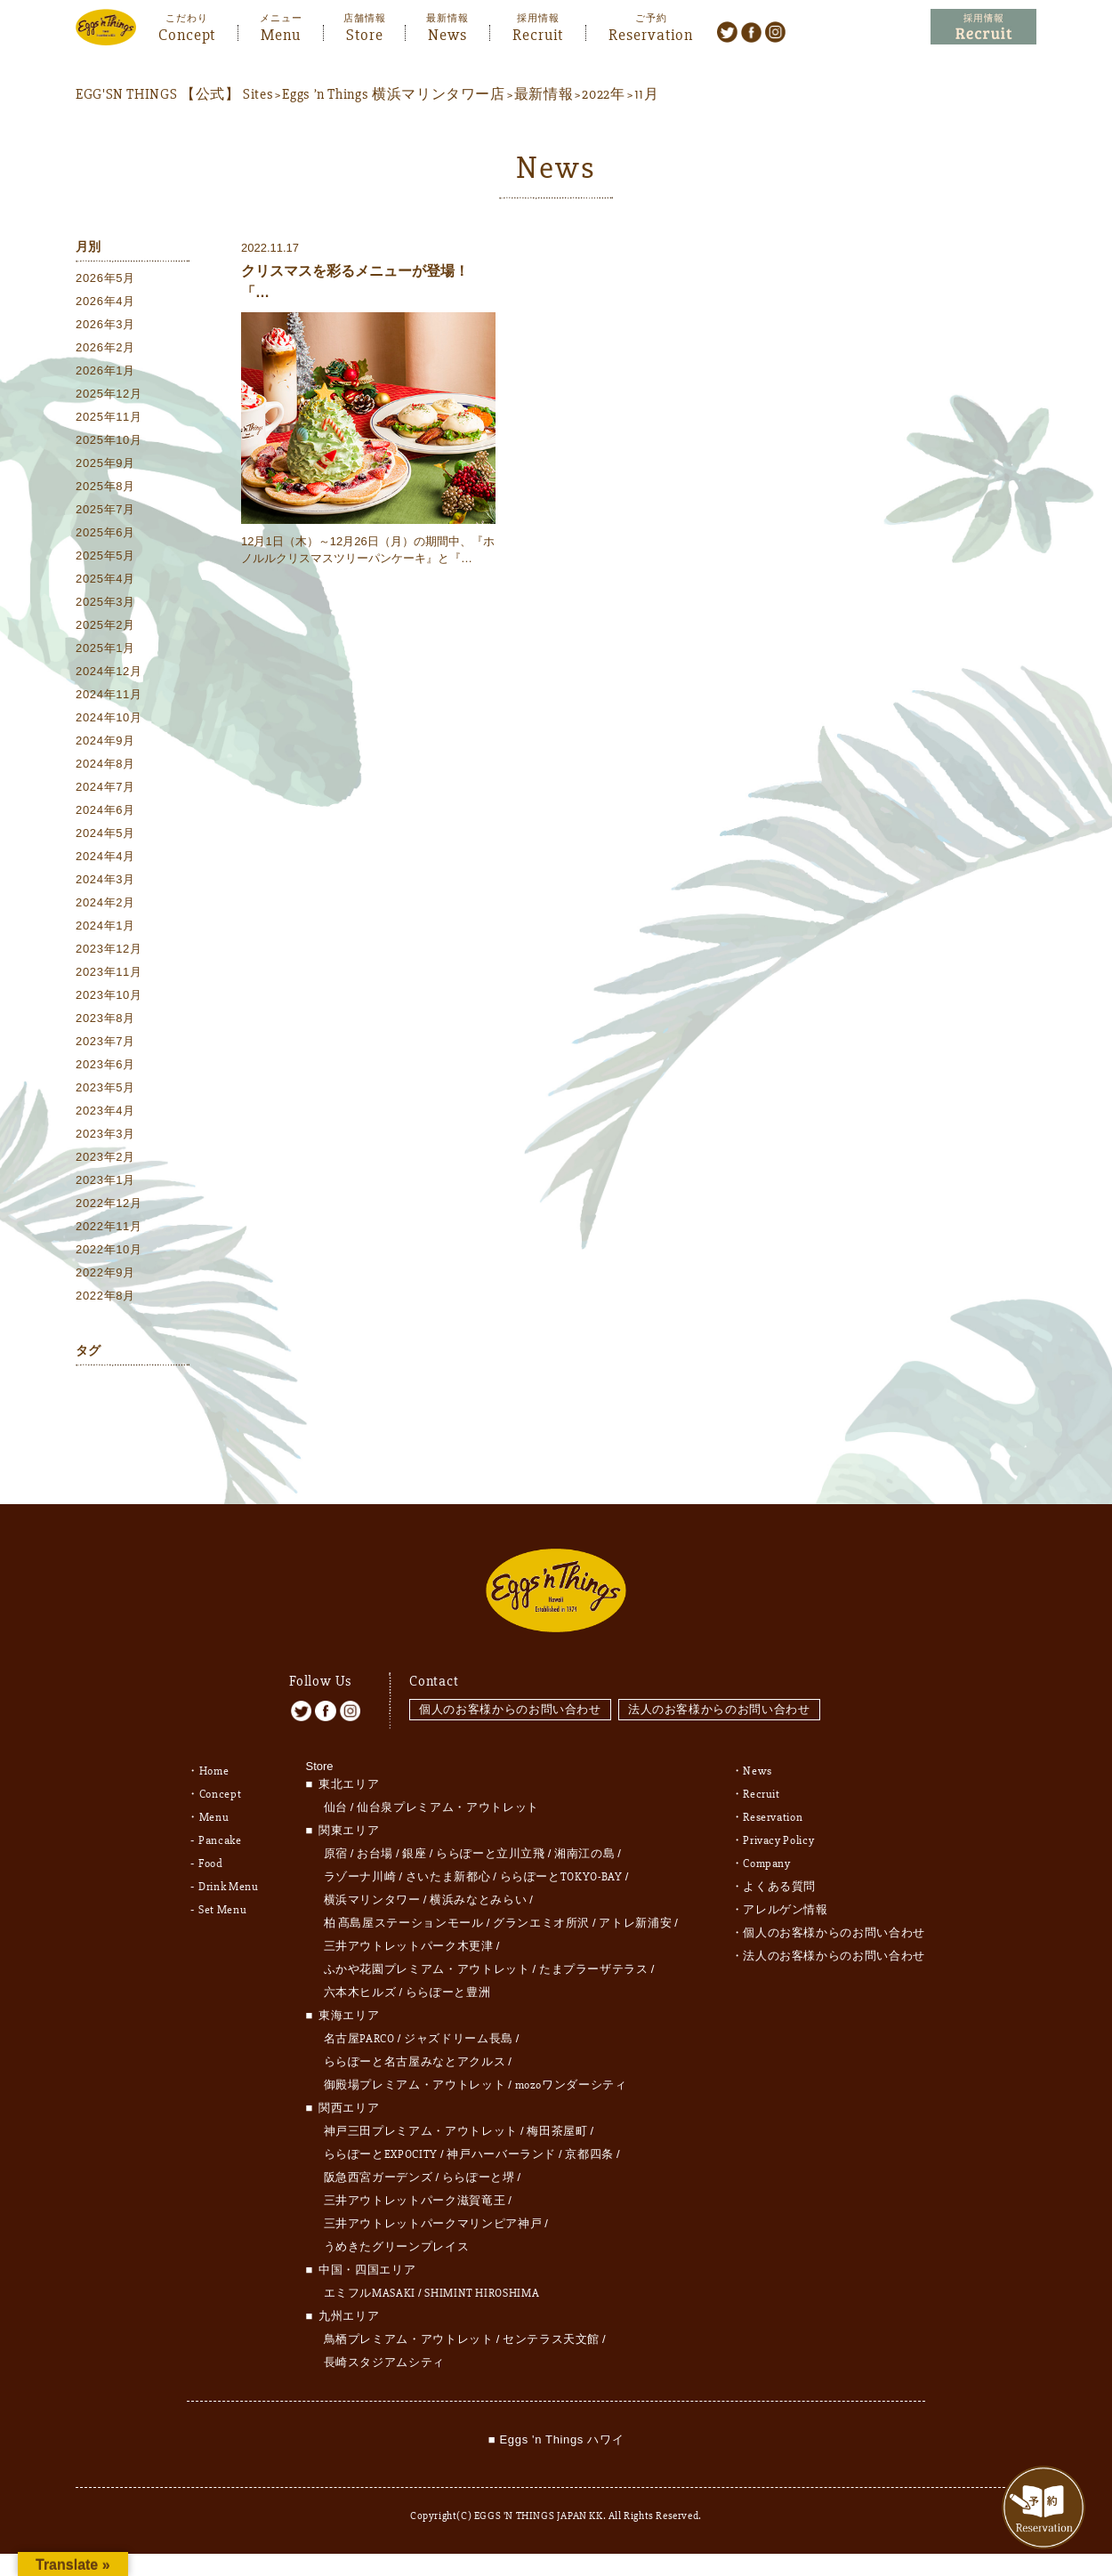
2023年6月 (105, 1065)
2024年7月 (105, 787)
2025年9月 (105, 464)
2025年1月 (105, 649)
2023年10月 (109, 995)
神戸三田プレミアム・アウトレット (421, 2120)
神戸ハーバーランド (501, 2143)
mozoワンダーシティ (571, 2073)
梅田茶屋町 (557, 2120)
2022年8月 (105, 1296)
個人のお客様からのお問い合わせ (510, 1696)
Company (767, 1852)
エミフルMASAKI (370, 2281)
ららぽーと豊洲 (448, 1981)
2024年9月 (105, 741)
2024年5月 (105, 834)
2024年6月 (105, 810)
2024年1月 (105, 926)
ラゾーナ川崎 (360, 1865)
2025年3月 (105, 602)
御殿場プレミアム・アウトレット (415, 2073)
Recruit (537, 33)
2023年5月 (105, 1088)
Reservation (650, 33)
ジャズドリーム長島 (458, 2027)
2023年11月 (109, 972)
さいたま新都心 (448, 1865)
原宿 (336, 1842)
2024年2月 (105, 903)
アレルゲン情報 (785, 1898)
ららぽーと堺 (478, 2166)
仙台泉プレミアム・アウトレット (448, 1796)
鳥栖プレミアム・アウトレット (409, 2328)
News (447, 33)
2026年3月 (105, 325)
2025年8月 (105, 487)
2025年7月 (105, 510)
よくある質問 (779, 1875)
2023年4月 (105, 1111)
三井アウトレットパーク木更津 (409, 1935)
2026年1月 (105, 371)
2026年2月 (105, 348)
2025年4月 (105, 579)
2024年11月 (109, 695)
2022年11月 (109, 1227)
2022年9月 (105, 1273)
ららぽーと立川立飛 (490, 1842)
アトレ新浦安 (635, 1911)
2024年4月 (105, 857)
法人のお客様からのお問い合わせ (721, 1696)
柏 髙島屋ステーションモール (404, 1911)
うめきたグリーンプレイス (397, 2235)
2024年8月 (105, 764)
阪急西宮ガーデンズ (378, 2166)
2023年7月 (105, 1042)
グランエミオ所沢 (541, 1911)
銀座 (414, 1842)
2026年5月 (105, 279)
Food (210, 1852)
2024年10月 (109, 718)
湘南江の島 (584, 1842)
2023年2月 (105, 1157)
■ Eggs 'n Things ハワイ (556, 2428)
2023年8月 (105, 1019)
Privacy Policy (778, 1829)
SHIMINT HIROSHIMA (481, 2281)
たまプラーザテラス (594, 1958)
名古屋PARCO (359, 2027)
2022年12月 (109, 1204)
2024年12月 (109, 672)
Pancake (220, 1829)
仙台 (336, 1796)
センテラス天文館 (551, 2328)
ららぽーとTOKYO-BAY (561, 1865)
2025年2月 (105, 625)
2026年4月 (105, 302)
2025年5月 (105, 556)
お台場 (375, 1842)
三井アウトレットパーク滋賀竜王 (415, 2189)
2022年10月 (109, 1250)
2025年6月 (105, 533)
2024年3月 (105, 880)
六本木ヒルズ (360, 1981)
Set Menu (222, 1898)
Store (365, 33)
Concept (187, 33)
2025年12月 (109, 394)
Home (214, 1759)
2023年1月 (105, 1180)
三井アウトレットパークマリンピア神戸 (433, 2212)
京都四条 (589, 2143)
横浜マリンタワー (372, 1888)
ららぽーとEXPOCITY (381, 2143)
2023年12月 (109, 949)
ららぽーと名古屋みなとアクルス (415, 2050)
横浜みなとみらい (478, 1888)
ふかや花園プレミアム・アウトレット (427, 1958)
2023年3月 (105, 1134)
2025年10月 (109, 440)
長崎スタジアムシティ (385, 2351)
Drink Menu (228, 1875)
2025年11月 (109, 417)
